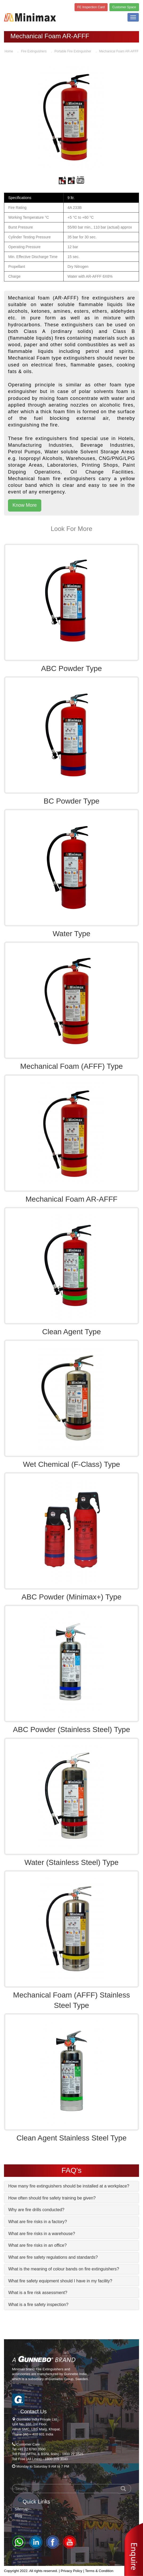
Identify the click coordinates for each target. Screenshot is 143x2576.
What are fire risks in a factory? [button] (37, 2221)
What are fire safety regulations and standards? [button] (53, 2257)
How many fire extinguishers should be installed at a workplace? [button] (68, 2186)
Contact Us (33, 2411)
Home (9, 51)
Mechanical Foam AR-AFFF (118, 51)
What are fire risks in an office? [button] (37, 2245)
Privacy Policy (71, 2571)
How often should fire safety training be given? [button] (52, 2198)
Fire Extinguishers (34, 51)
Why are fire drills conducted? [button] (36, 2209)
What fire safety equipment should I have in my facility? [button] (60, 2281)
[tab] (71, 2186)
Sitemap (21, 2509)
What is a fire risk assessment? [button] (37, 2292)
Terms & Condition (99, 2571)
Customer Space (124, 7)
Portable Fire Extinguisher (73, 51)
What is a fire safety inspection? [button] (38, 2304)
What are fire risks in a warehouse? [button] (41, 2233)
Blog (18, 2516)
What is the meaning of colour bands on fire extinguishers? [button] (63, 2269)
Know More (25, 505)
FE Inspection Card (91, 7)
